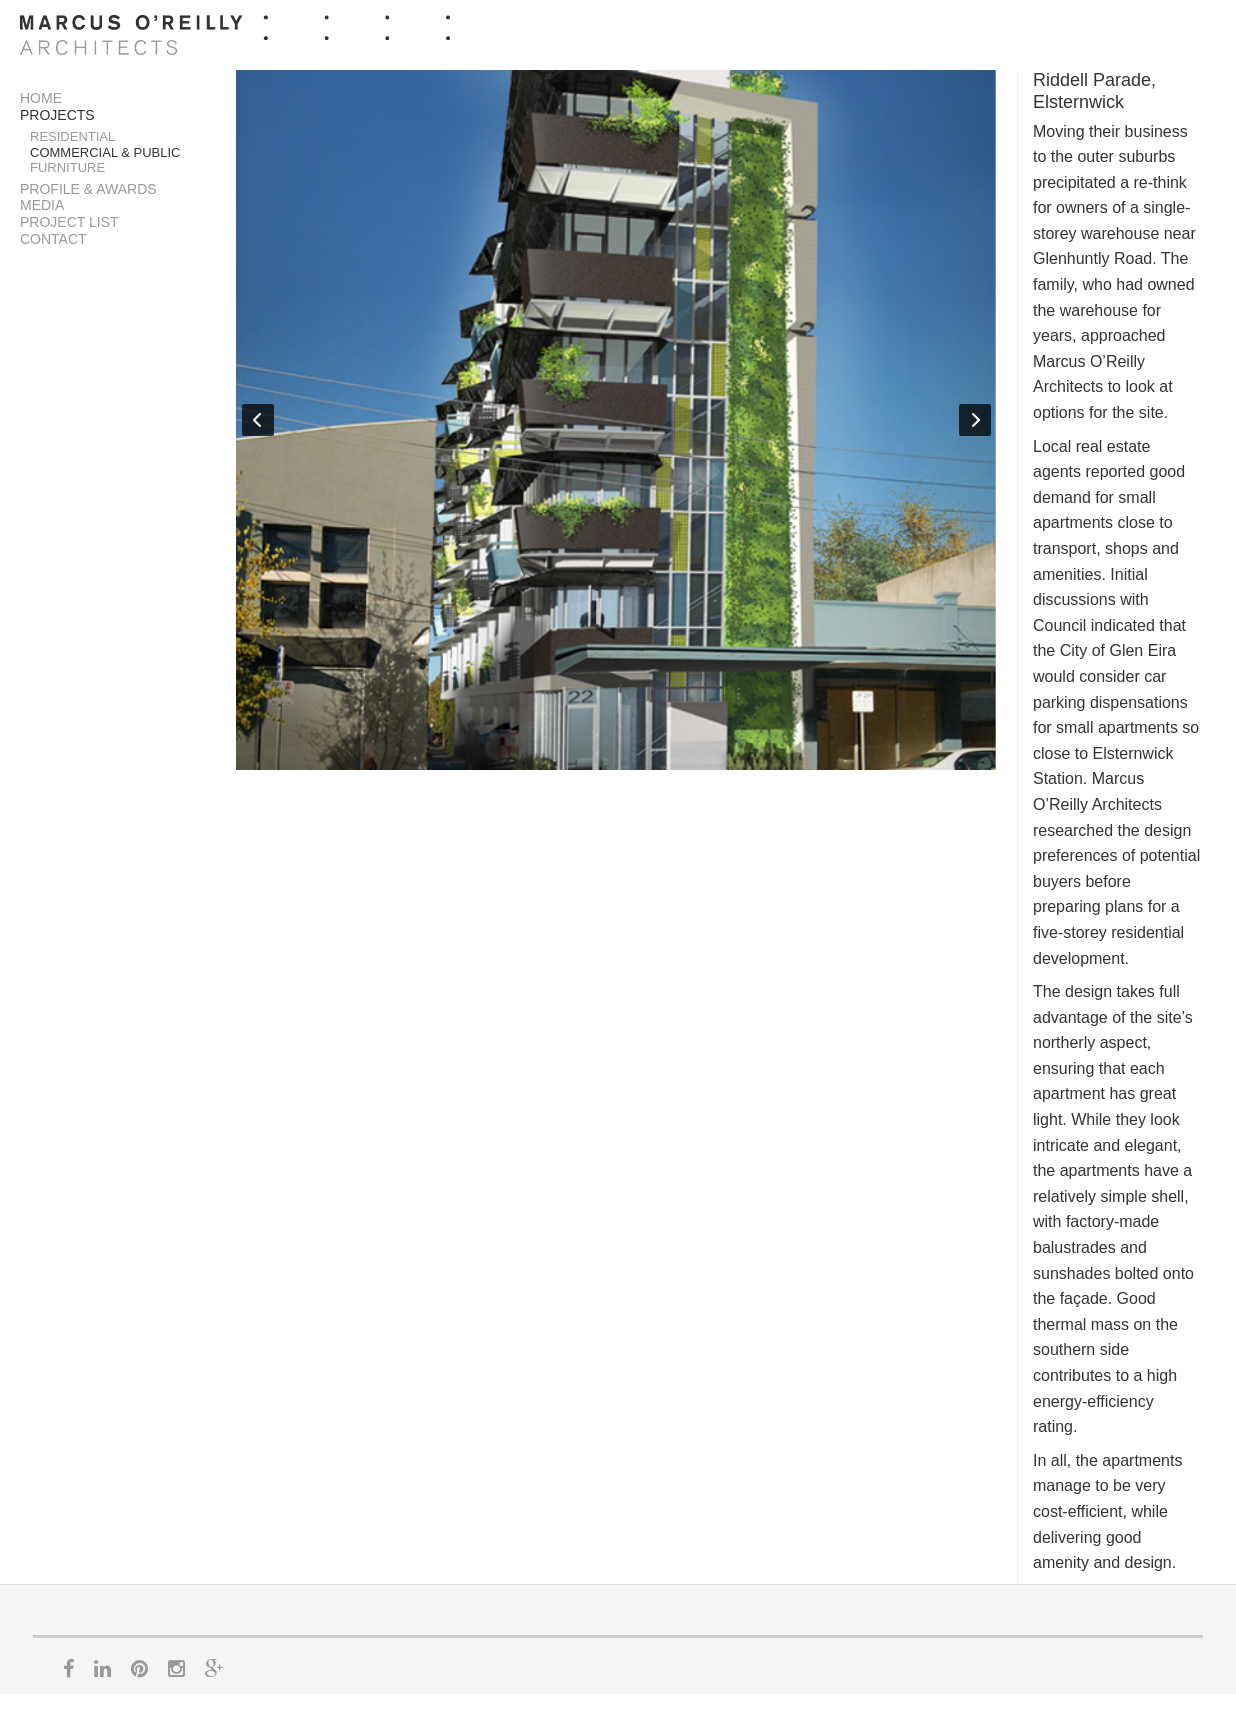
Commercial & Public (105, 152)
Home (41, 98)
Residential (72, 136)
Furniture (67, 167)
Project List (69, 222)
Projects (57, 115)
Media (42, 205)
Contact (53, 239)
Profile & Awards (88, 189)
